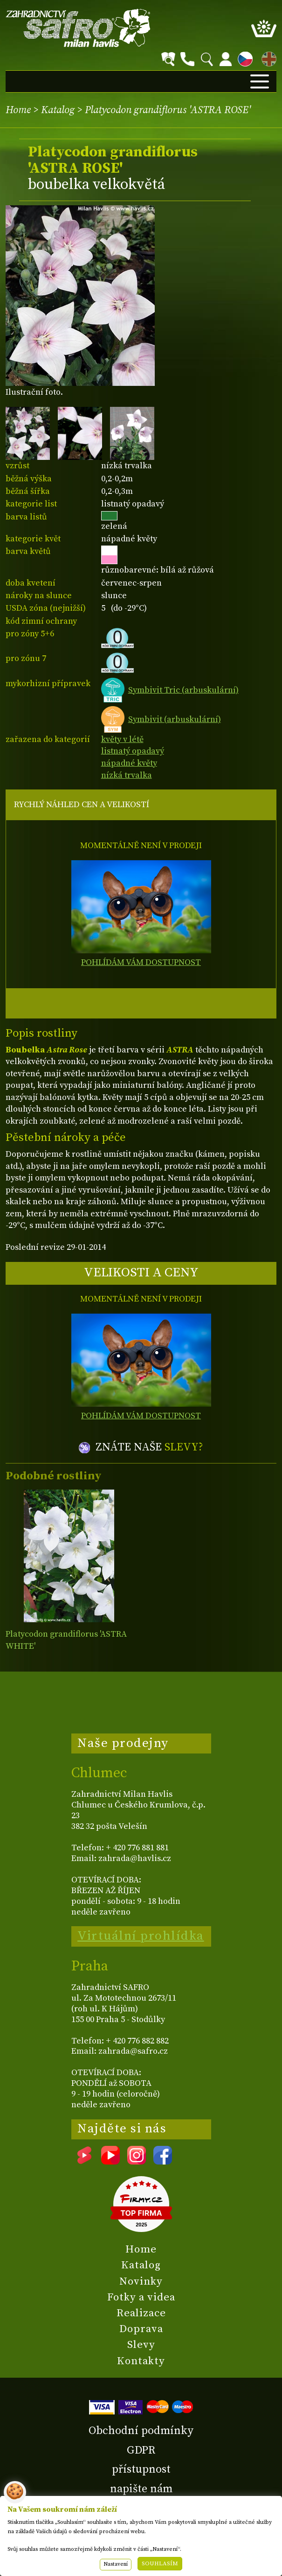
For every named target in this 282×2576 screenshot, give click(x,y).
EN (267, 57)
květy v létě (122, 739)
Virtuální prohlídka (140, 1936)
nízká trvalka (126, 775)
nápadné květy (129, 763)
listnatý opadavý (132, 751)
